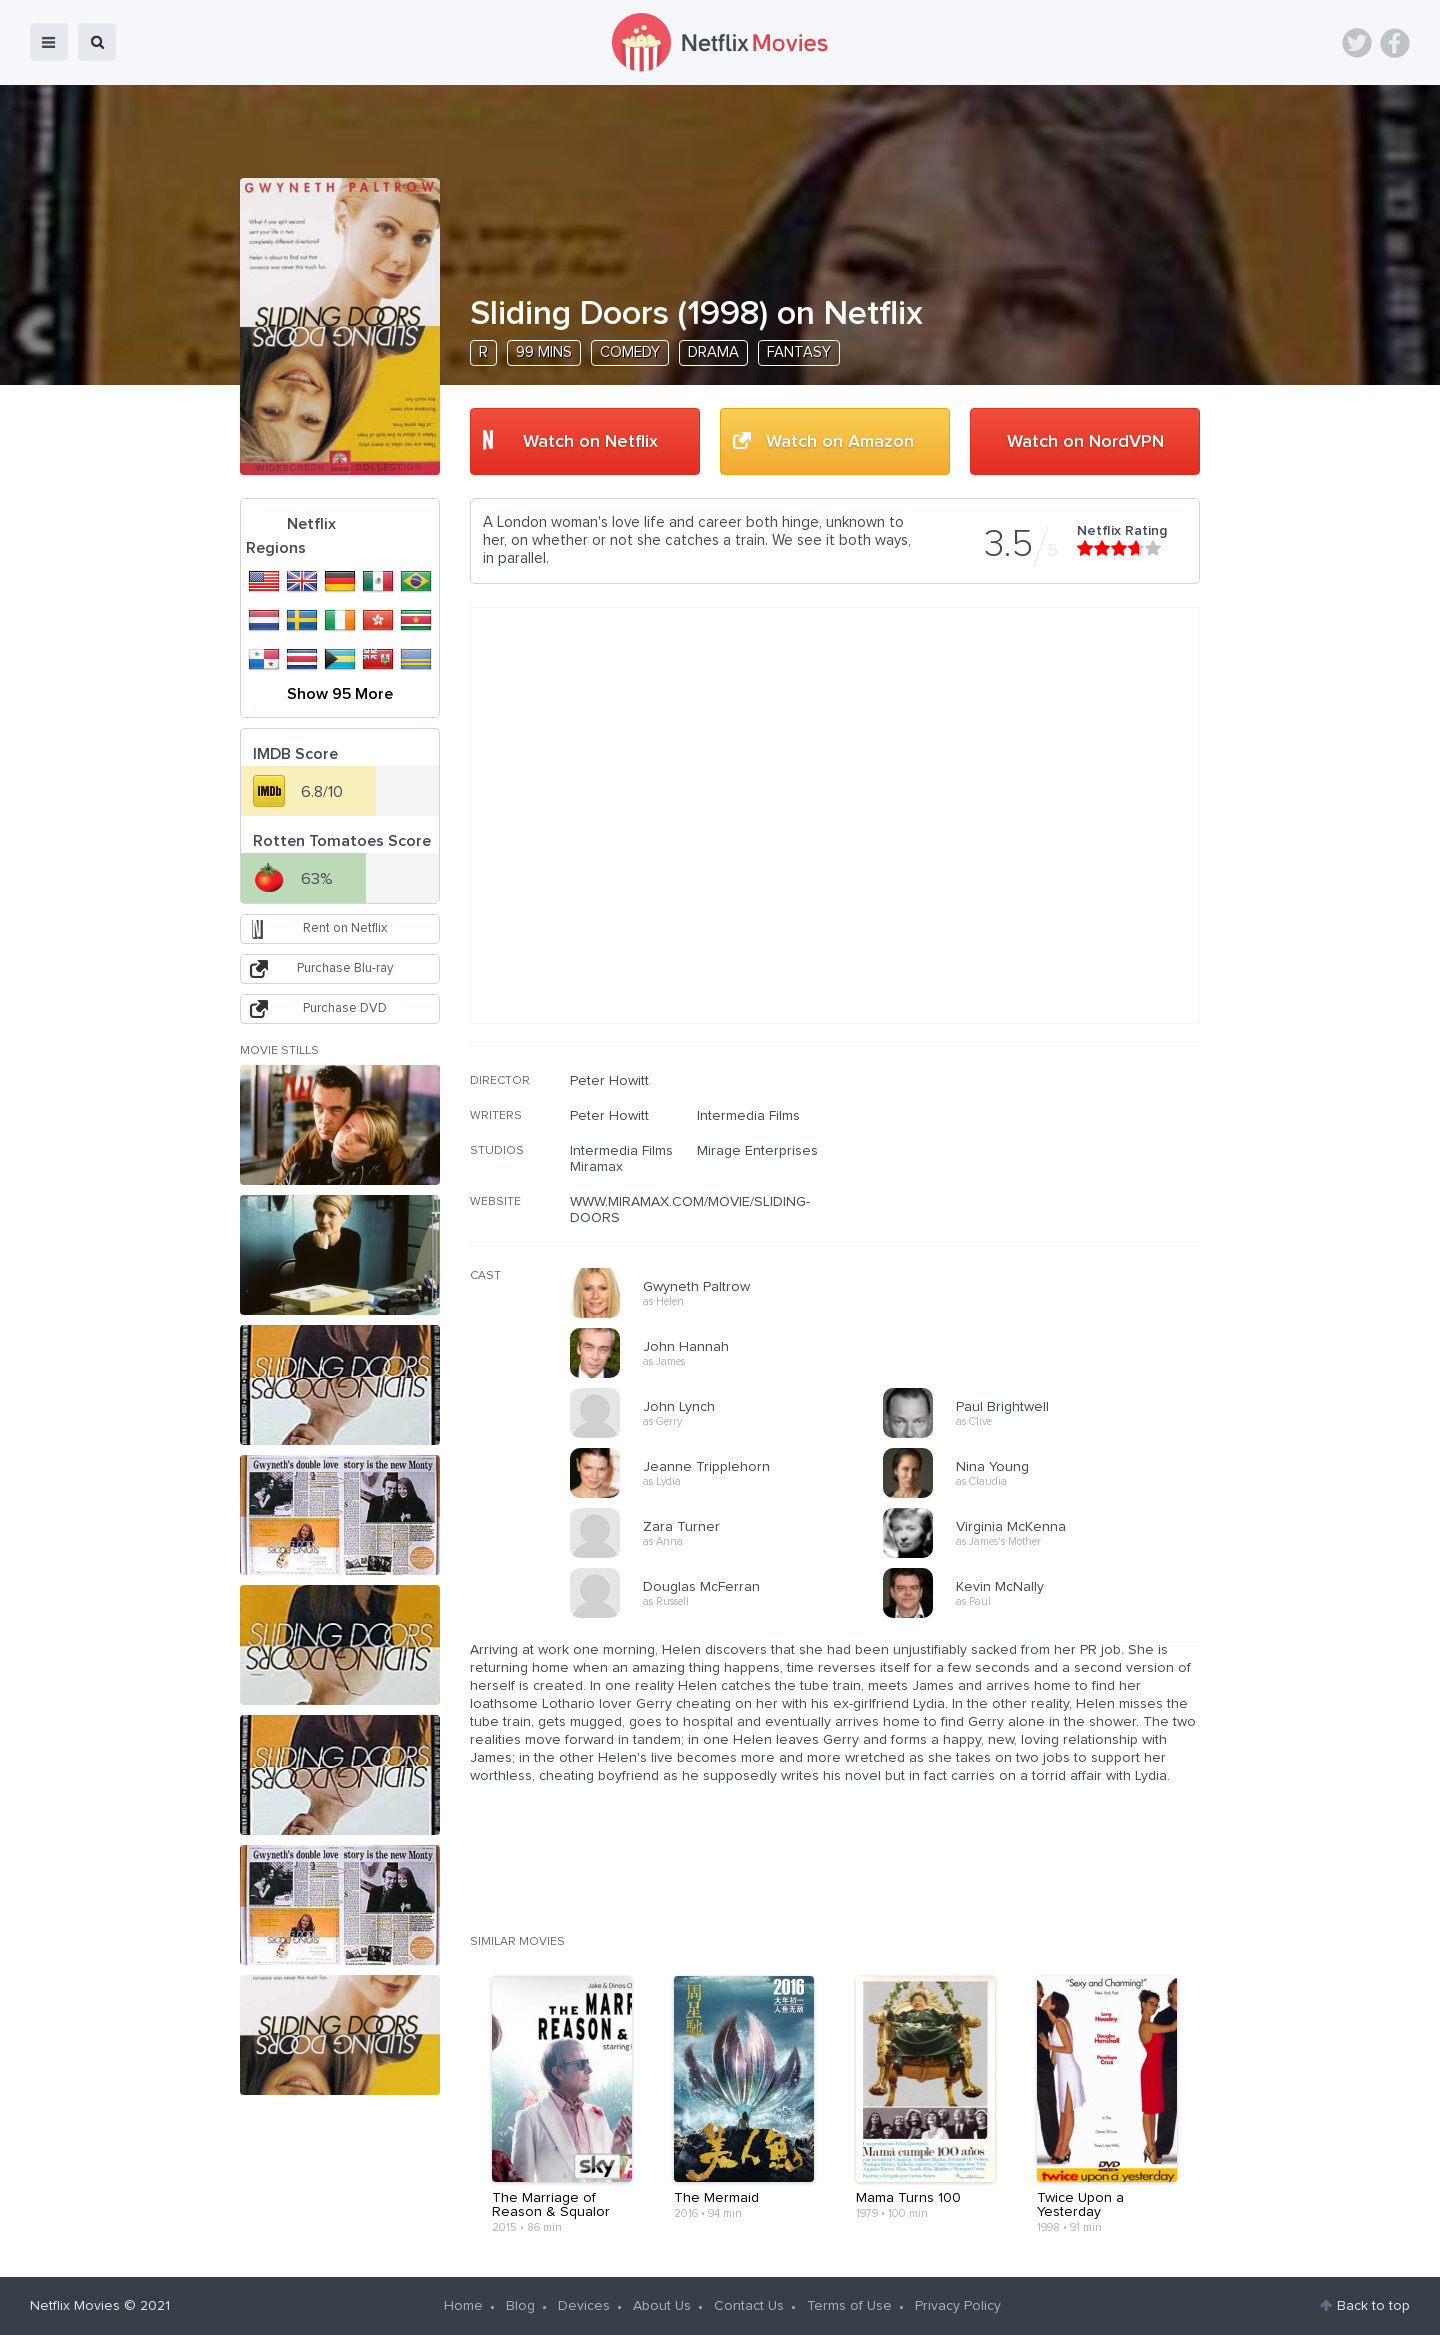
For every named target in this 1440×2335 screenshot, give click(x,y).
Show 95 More (340, 694)
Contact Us (749, 2306)
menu (49, 42)
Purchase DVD (345, 1008)
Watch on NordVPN (1085, 442)
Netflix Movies (75, 2306)
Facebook (1395, 43)
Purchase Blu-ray (345, 968)
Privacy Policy (958, 2306)
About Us (662, 2306)
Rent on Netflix (345, 928)
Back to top (1373, 2306)
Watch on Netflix (590, 442)
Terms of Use (849, 2306)
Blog (520, 2306)
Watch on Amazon (840, 442)
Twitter (1357, 43)
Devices (584, 2306)
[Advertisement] (1050, 1201)
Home (463, 2306)
